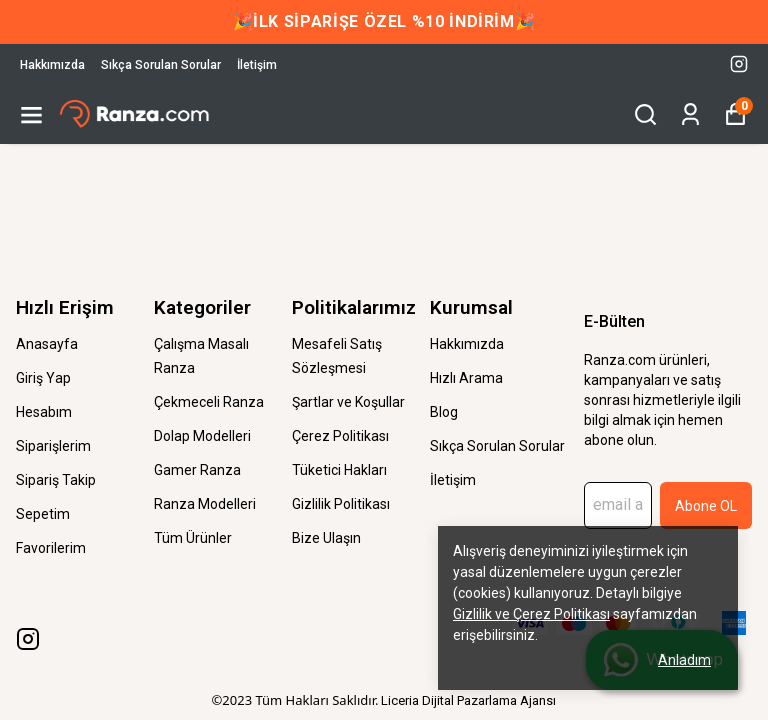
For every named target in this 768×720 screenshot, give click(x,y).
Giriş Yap (43, 378)
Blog (444, 412)
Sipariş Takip (56, 480)
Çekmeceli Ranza (209, 402)
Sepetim (43, 514)
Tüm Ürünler (193, 538)
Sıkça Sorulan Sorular (161, 65)
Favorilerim (51, 548)
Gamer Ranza (197, 470)
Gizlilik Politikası (341, 504)
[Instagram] (28, 639)
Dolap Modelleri (202, 436)
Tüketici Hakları (339, 470)
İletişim (257, 65)
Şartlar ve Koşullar (348, 402)
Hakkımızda (52, 65)
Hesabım (44, 412)
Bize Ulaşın (326, 538)
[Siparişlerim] (690, 114)
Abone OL (706, 506)
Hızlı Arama (466, 378)
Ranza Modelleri (205, 504)
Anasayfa (47, 344)
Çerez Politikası (340, 436)
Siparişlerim (53, 446)
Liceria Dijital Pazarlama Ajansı (468, 700)
